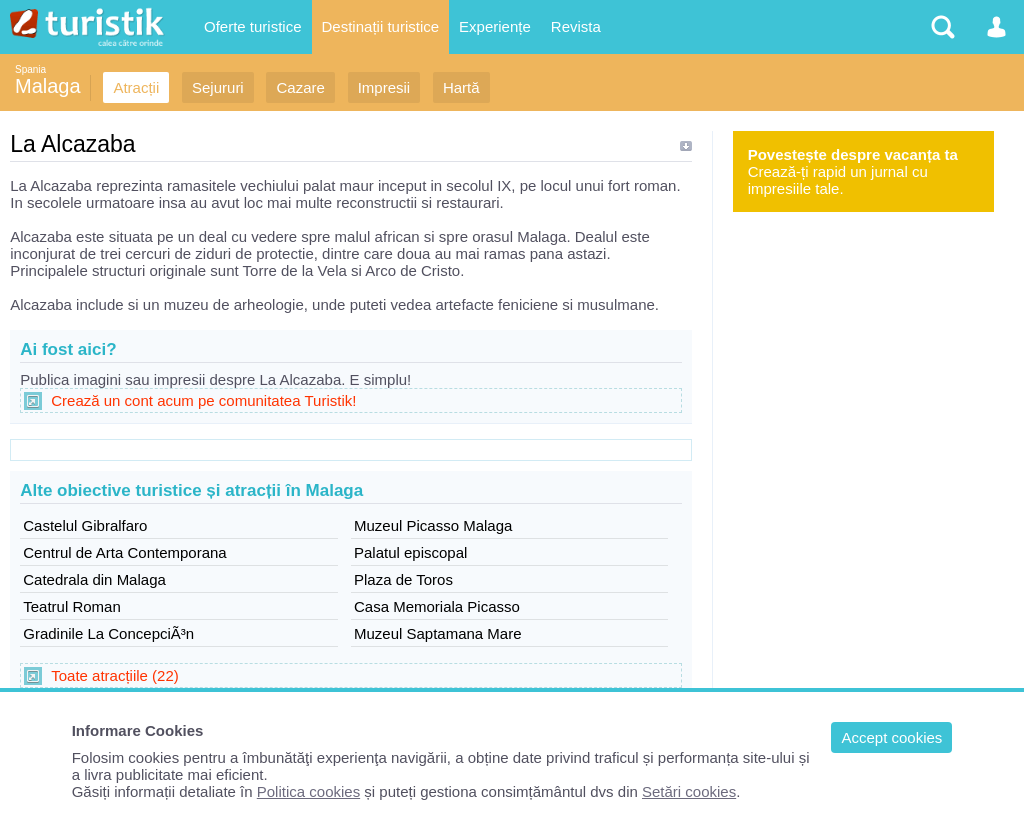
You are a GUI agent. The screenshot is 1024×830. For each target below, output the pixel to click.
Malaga (48, 86)
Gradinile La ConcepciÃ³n (108, 633)
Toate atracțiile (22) (115, 675)
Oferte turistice (253, 26)
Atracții (136, 87)
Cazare (300, 87)
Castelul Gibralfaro (85, 525)
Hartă (461, 87)
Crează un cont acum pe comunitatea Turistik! (203, 400)
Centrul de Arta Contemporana (124, 552)
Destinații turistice (381, 26)
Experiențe (495, 26)
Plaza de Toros (403, 579)
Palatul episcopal (410, 552)
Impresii (384, 87)
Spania (30, 69)
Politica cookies (308, 791)
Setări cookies (689, 791)
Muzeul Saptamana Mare (438, 633)
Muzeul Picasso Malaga (433, 525)
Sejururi (218, 87)
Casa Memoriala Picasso (437, 606)
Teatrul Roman (72, 606)
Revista (576, 26)
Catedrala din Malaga (94, 579)
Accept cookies (891, 737)
